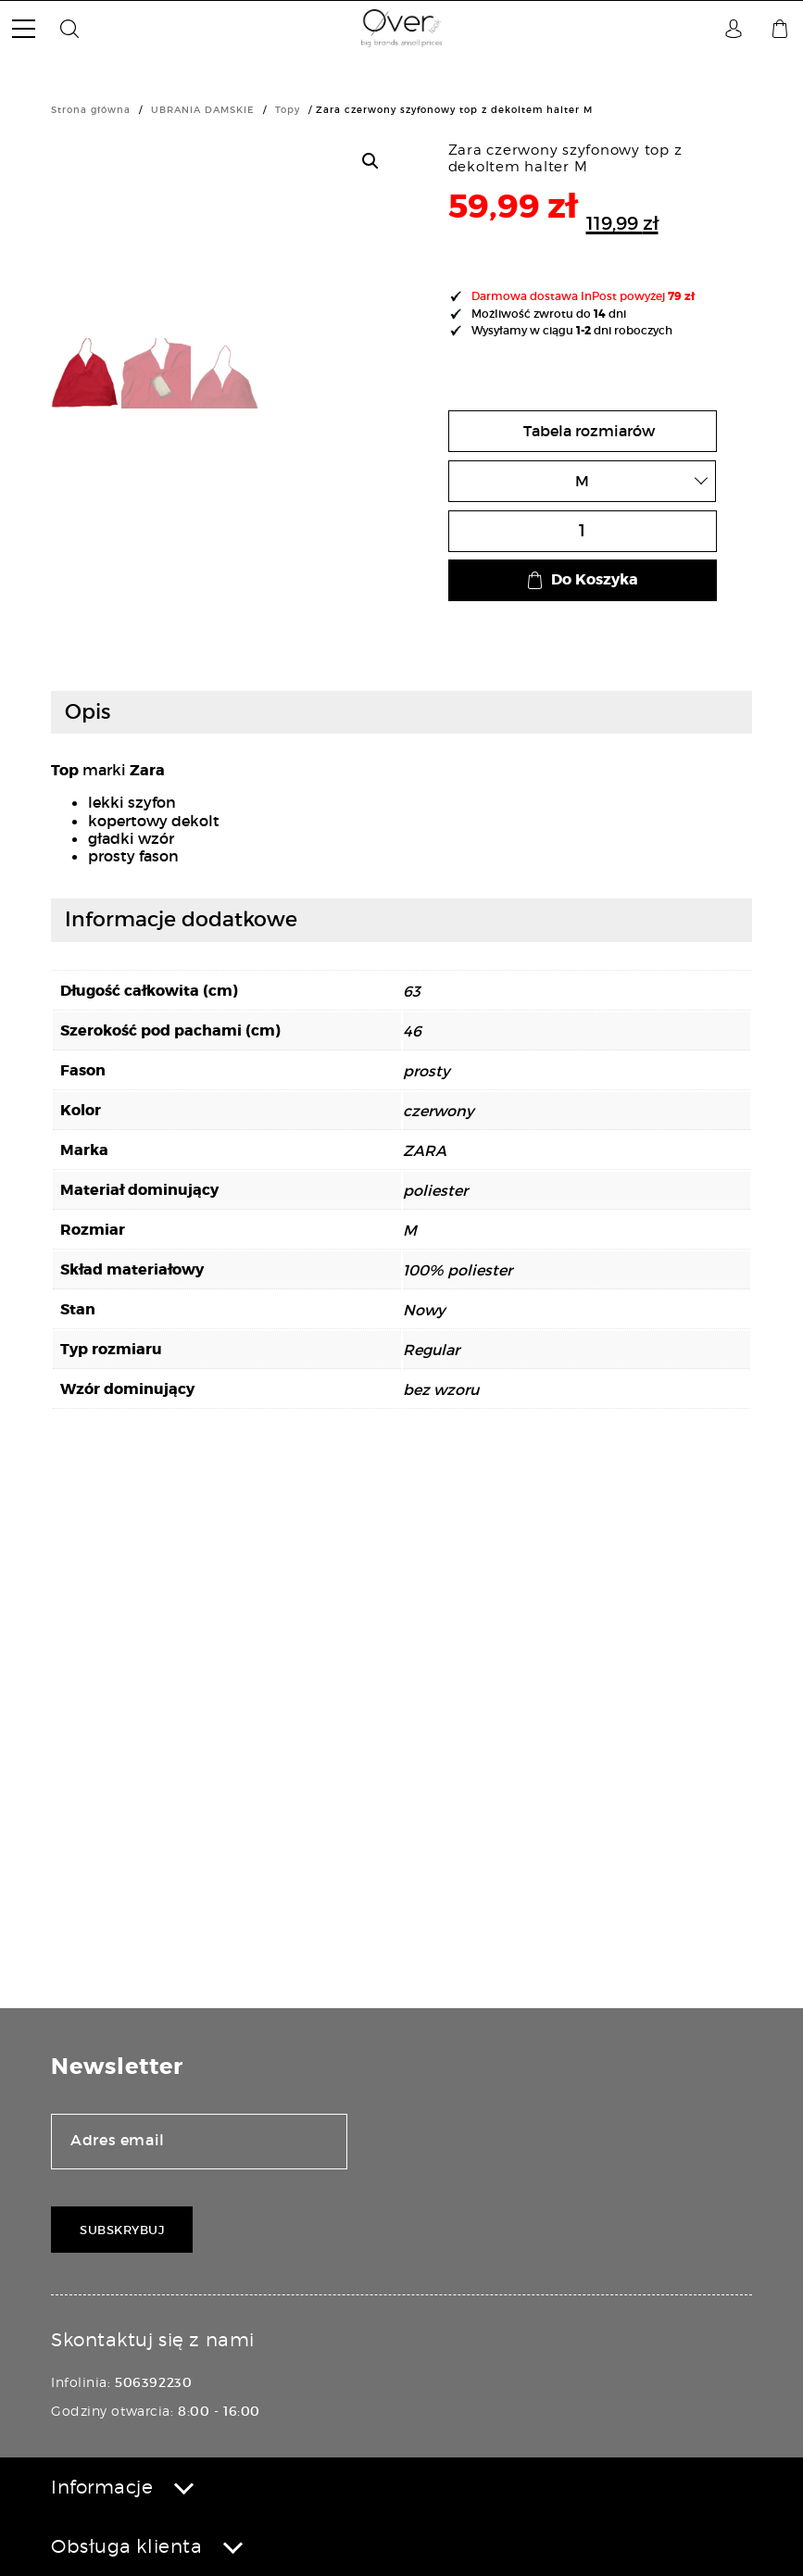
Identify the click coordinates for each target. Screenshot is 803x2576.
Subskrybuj (122, 2230)
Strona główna (91, 110)
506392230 (153, 2382)
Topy (287, 110)
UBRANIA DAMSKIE (203, 110)
